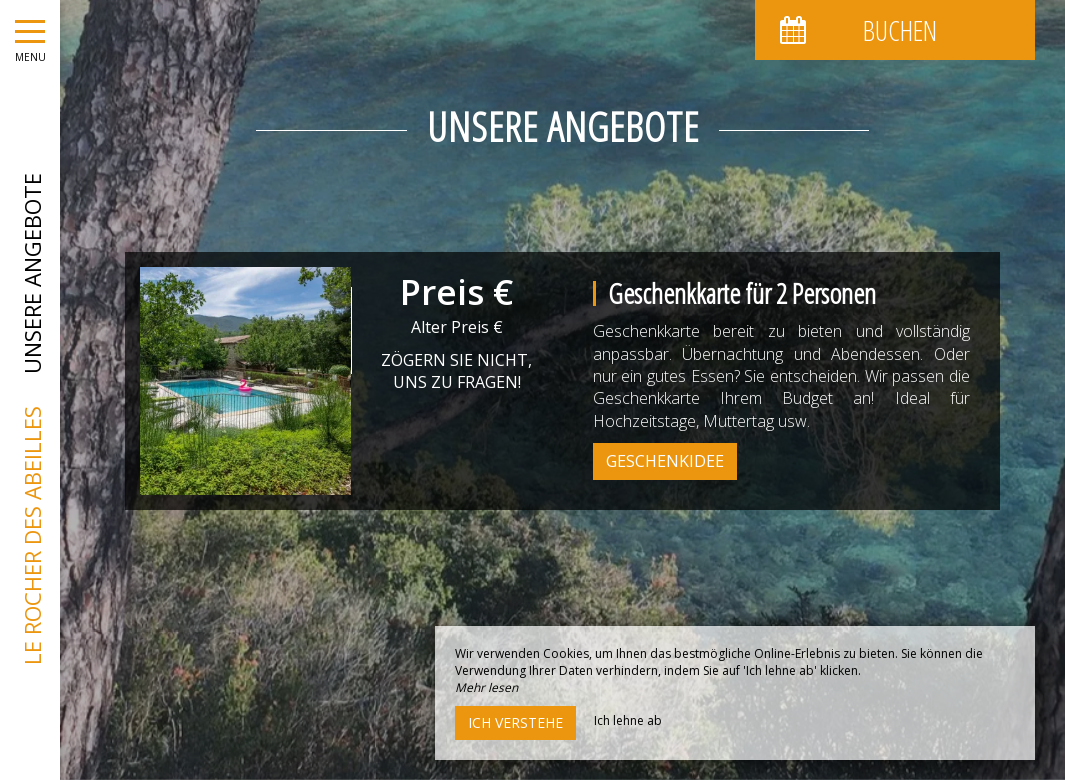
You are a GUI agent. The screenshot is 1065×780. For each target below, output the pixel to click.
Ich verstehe (515, 722)
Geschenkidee (665, 461)
